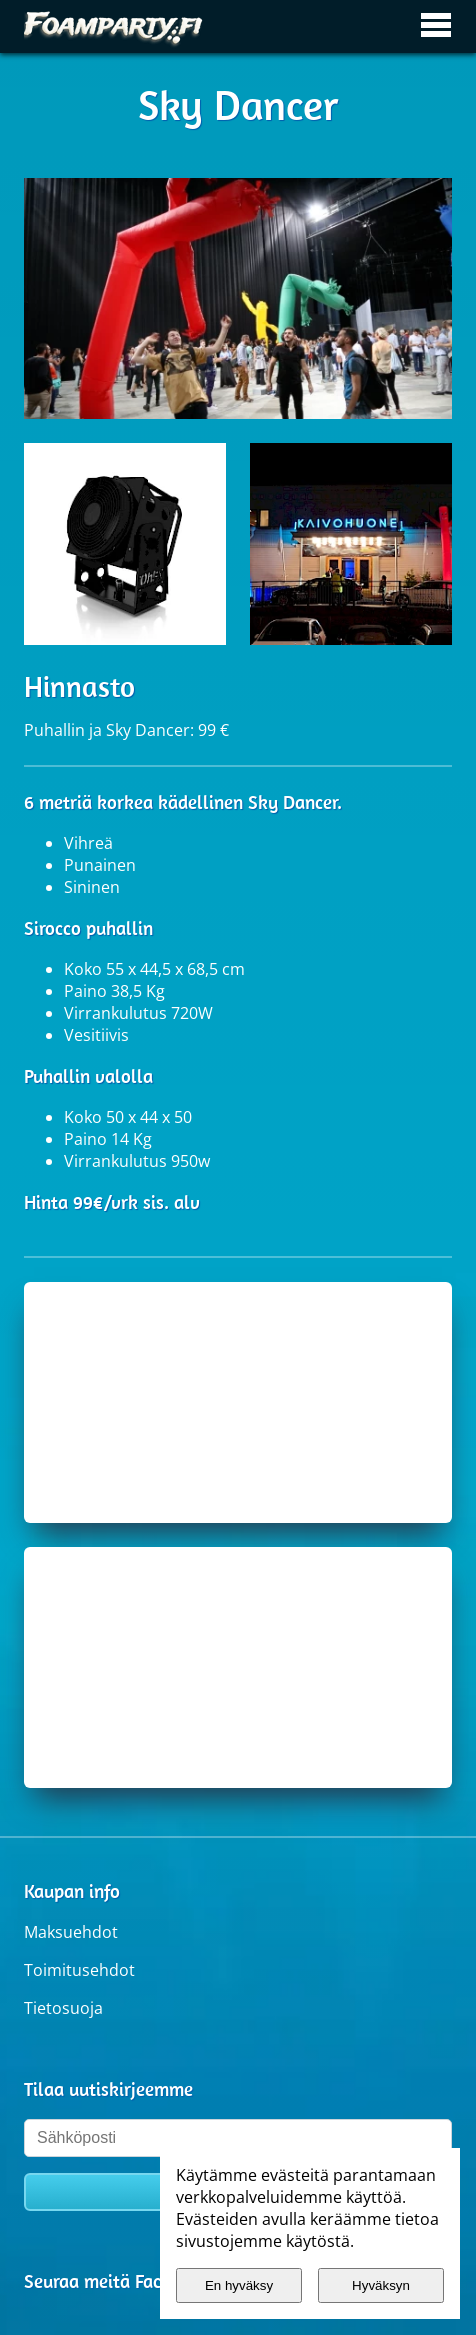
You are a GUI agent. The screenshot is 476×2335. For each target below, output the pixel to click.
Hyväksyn (381, 2285)
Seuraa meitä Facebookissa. (135, 2281)
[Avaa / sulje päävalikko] (436, 26)
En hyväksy (239, 2285)
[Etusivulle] (114, 26)
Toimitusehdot (79, 1970)
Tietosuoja (63, 2008)
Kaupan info (72, 1891)
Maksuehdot (71, 1932)
